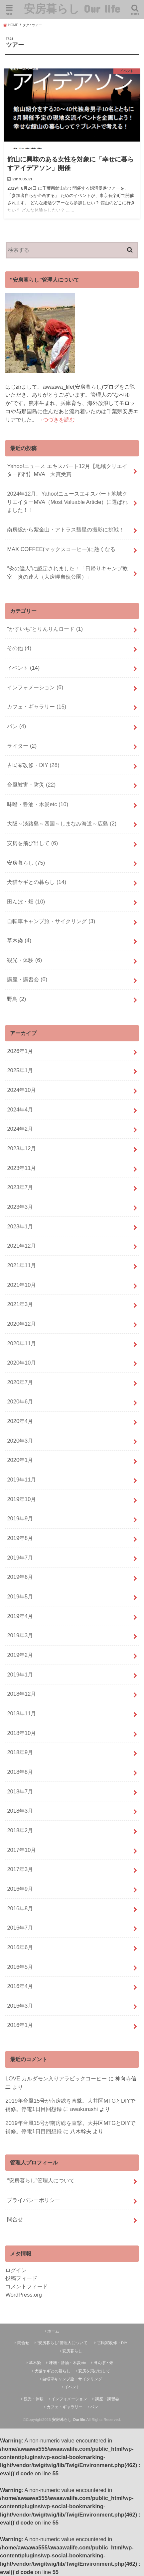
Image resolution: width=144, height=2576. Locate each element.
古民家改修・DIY (33, 765)
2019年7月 (20, 1558)
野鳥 (16, 999)
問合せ (15, 2219)
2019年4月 (20, 1616)
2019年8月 (20, 1538)
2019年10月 (21, 1499)
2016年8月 (20, 1908)
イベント (23, 668)
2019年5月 (20, 1596)
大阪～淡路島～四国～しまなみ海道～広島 (61, 823)
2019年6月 (20, 1577)
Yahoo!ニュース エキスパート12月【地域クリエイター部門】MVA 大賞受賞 (67, 470)
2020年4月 (20, 1421)
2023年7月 (20, 1187)
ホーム (53, 2331)
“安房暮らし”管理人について (40, 2180)
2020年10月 (21, 1363)
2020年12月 (21, 1324)
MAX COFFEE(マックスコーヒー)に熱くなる (61, 549)
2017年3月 (20, 1869)
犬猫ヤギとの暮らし (36, 882)
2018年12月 (21, 1694)
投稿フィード (21, 2278)
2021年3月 (20, 1304)
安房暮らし (26, 863)
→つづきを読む (55, 420)
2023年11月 (21, 1168)
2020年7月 (20, 1382)
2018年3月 (20, 1811)
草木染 (19, 940)
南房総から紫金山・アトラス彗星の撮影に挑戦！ (65, 529)
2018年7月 (20, 1791)
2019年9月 (20, 1518)
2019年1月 (20, 1674)
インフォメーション (35, 687)
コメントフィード (26, 2286)
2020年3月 (20, 1441)
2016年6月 (20, 1947)
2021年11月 (21, 1265)
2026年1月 (20, 1051)
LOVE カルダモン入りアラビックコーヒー (56, 2078)
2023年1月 (20, 1226)
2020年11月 (21, 1343)
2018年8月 (20, 1772)
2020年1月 (20, 1460)
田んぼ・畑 (26, 902)
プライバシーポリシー (33, 2200)
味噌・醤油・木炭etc (37, 804)
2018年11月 (21, 1713)
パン (16, 726)
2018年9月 (20, 1752)
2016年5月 (20, 1967)
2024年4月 (20, 1109)
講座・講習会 (27, 979)
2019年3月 (20, 1635)
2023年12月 (21, 1148)
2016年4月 (20, 1986)
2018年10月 (21, 1733)
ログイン (16, 2270)
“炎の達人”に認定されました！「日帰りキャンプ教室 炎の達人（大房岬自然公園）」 (67, 572)
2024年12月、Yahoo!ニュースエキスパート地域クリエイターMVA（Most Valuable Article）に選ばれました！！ (67, 502)
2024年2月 (20, 1129)
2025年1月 (20, 1070)
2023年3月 (20, 1207)
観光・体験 (24, 960)
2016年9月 (20, 1889)
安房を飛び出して (32, 843)
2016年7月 (20, 1928)
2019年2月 (20, 1655)
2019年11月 (21, 1479)
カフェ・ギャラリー (36, 707)
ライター (22, 746)
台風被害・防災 (31, 785)
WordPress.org (23, 2295)
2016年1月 (20, 2025)
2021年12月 (21, 1246)
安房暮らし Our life (72, 8)
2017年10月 (21, 1850)
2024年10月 (21, 1090)
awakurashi (84, 2109)
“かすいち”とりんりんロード (45, 629)
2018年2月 (20, 1830)
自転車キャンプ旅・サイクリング (51, 921)
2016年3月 (20, 2006)
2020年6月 (20, 1401)
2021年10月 (21, 1285)
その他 (19, 648)
